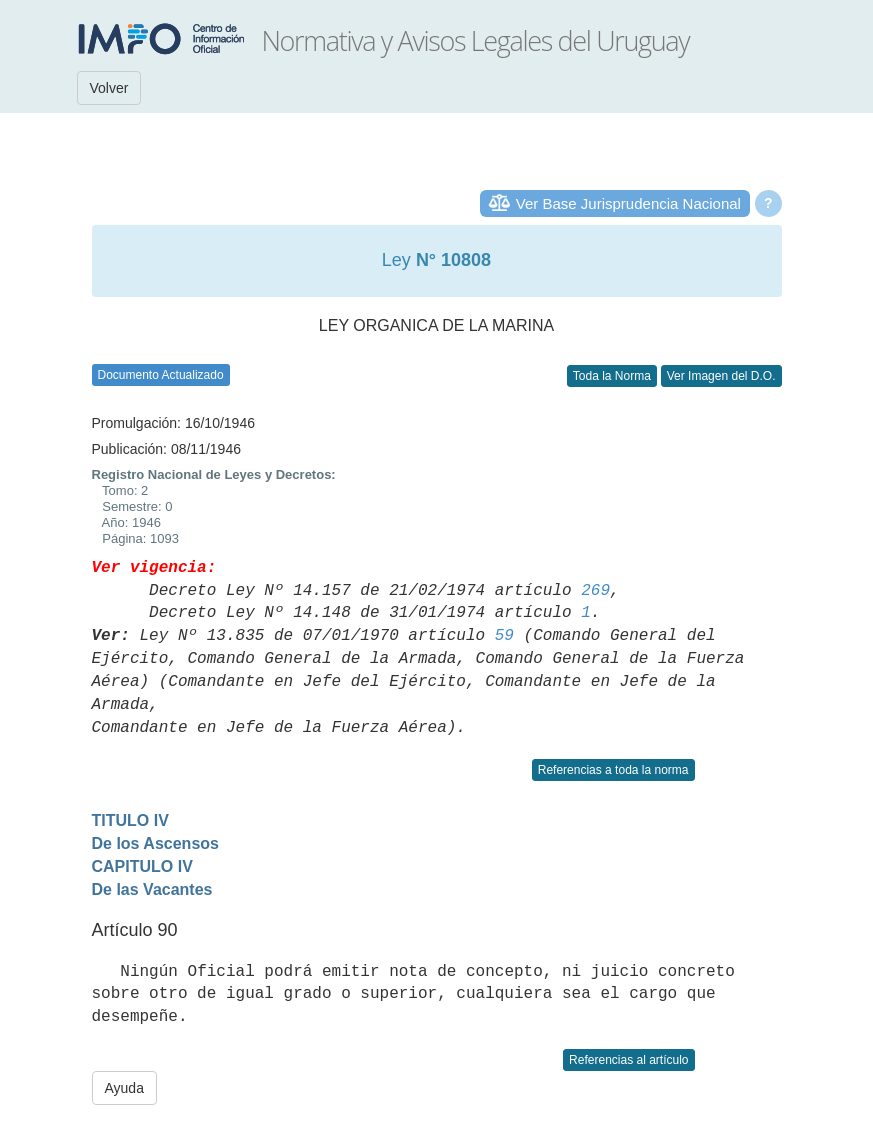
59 (504, 636)
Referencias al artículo (628, 1060)
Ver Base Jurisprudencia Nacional (628, 203)
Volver (109, 88)
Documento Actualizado (161, 375)
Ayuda (124, 1088)
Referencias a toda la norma (613, 770)
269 (595, 591)
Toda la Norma (612, 376)
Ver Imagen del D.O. (721, 376)
